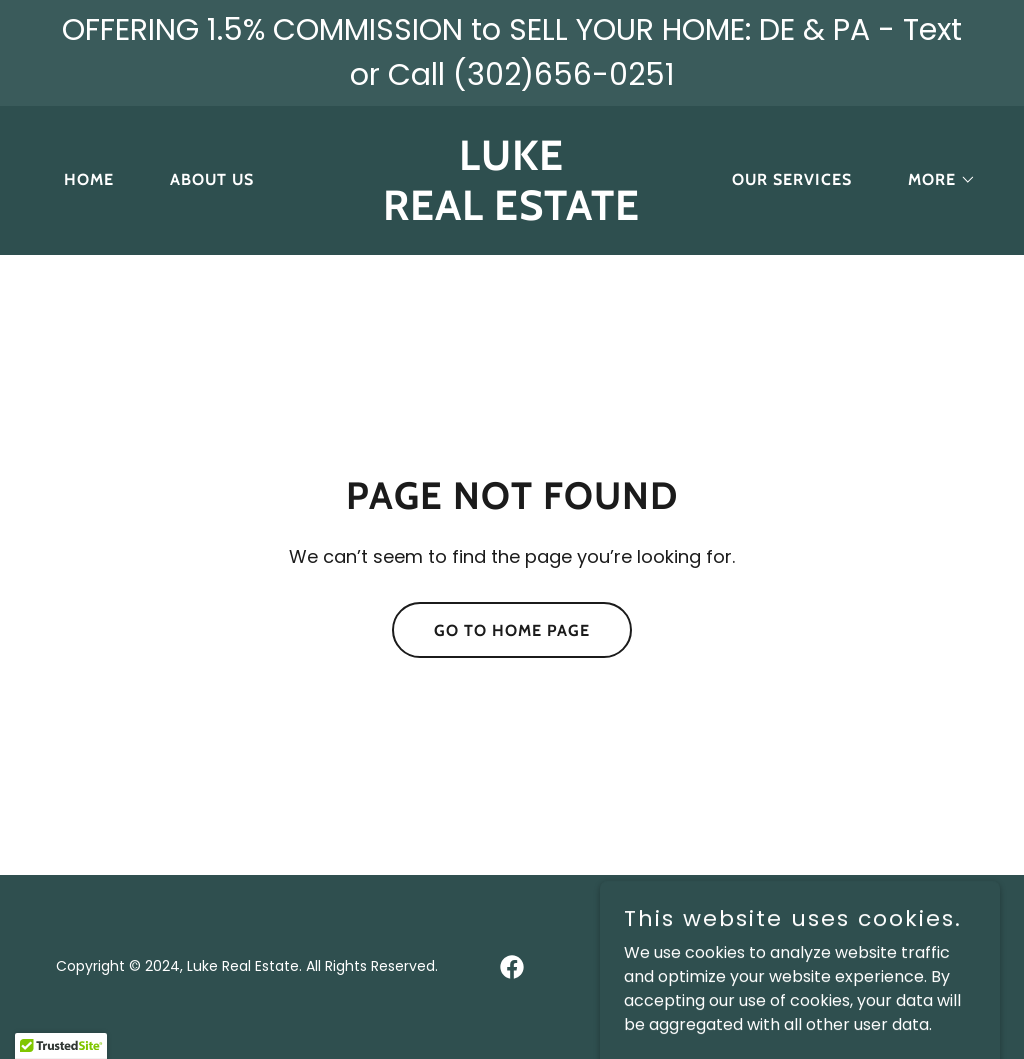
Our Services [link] (792, 179)
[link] (511, 214)
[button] (934, 180)
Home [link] (89, 179)
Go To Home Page (512, 630)
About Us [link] (212, 179)
